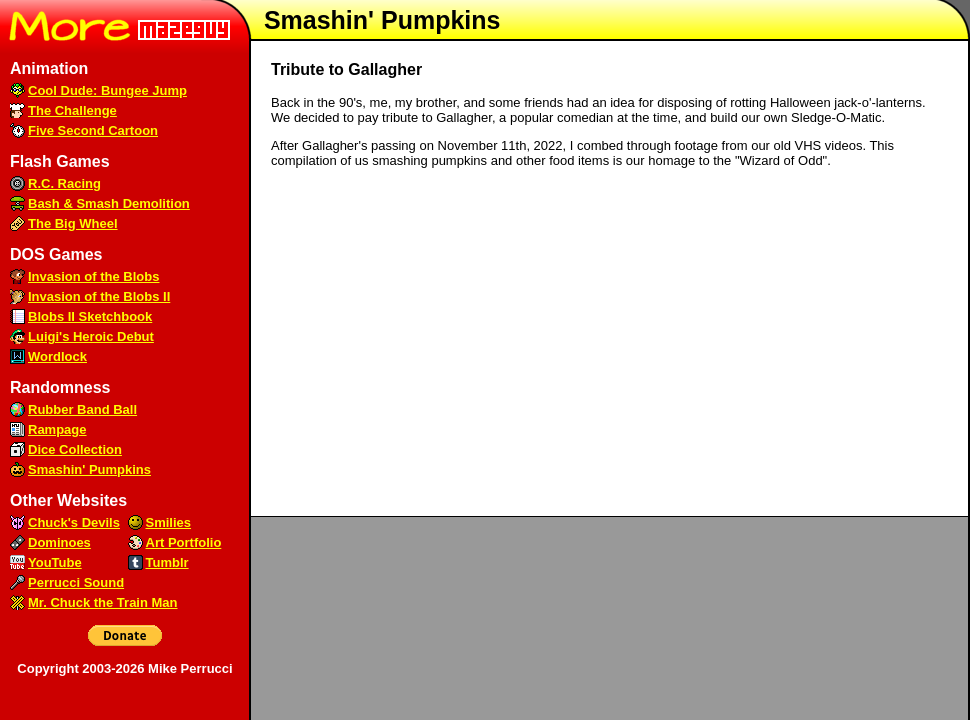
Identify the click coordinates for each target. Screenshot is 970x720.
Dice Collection (75, 449)
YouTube (55, 562)
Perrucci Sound (76, 582)
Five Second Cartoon (93, 130)
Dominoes (59, 542)
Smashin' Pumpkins (89, 469)
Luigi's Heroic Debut (91, 336)
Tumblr (167, 562)
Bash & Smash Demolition (109, 203)
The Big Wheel (73, 223)
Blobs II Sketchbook (90, 316)
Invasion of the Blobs (93, 276)
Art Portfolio (184, 542)
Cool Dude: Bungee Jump (107, 90)
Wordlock (57, 356)
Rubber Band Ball (82, 409)
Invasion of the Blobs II (99, 296)
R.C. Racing (64, 183)
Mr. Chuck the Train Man (103, 602)
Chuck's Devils (74, 522)
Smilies (169, 522)
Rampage (57, 429)
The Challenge (72, 110)
